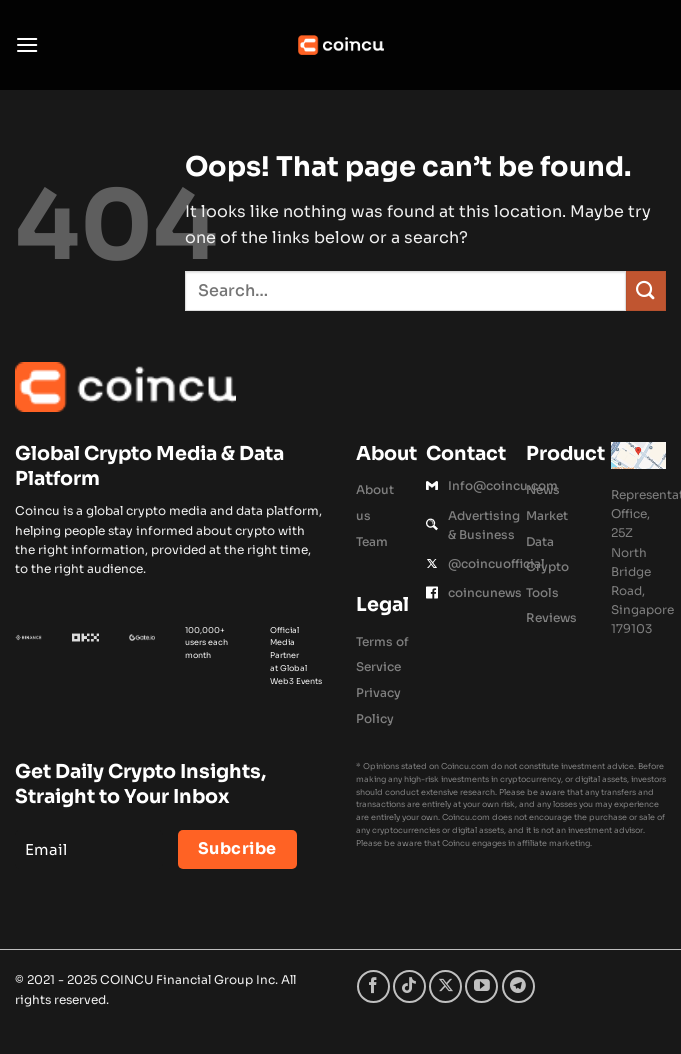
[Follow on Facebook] (373, 986)
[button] (27, 44)
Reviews (551, 617)
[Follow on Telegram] (518, 986)
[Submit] (646, 290)
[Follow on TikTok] (409, 986)
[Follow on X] (445, 986)
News (543, 489)
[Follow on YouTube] (481, 986)
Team (372, 541)
